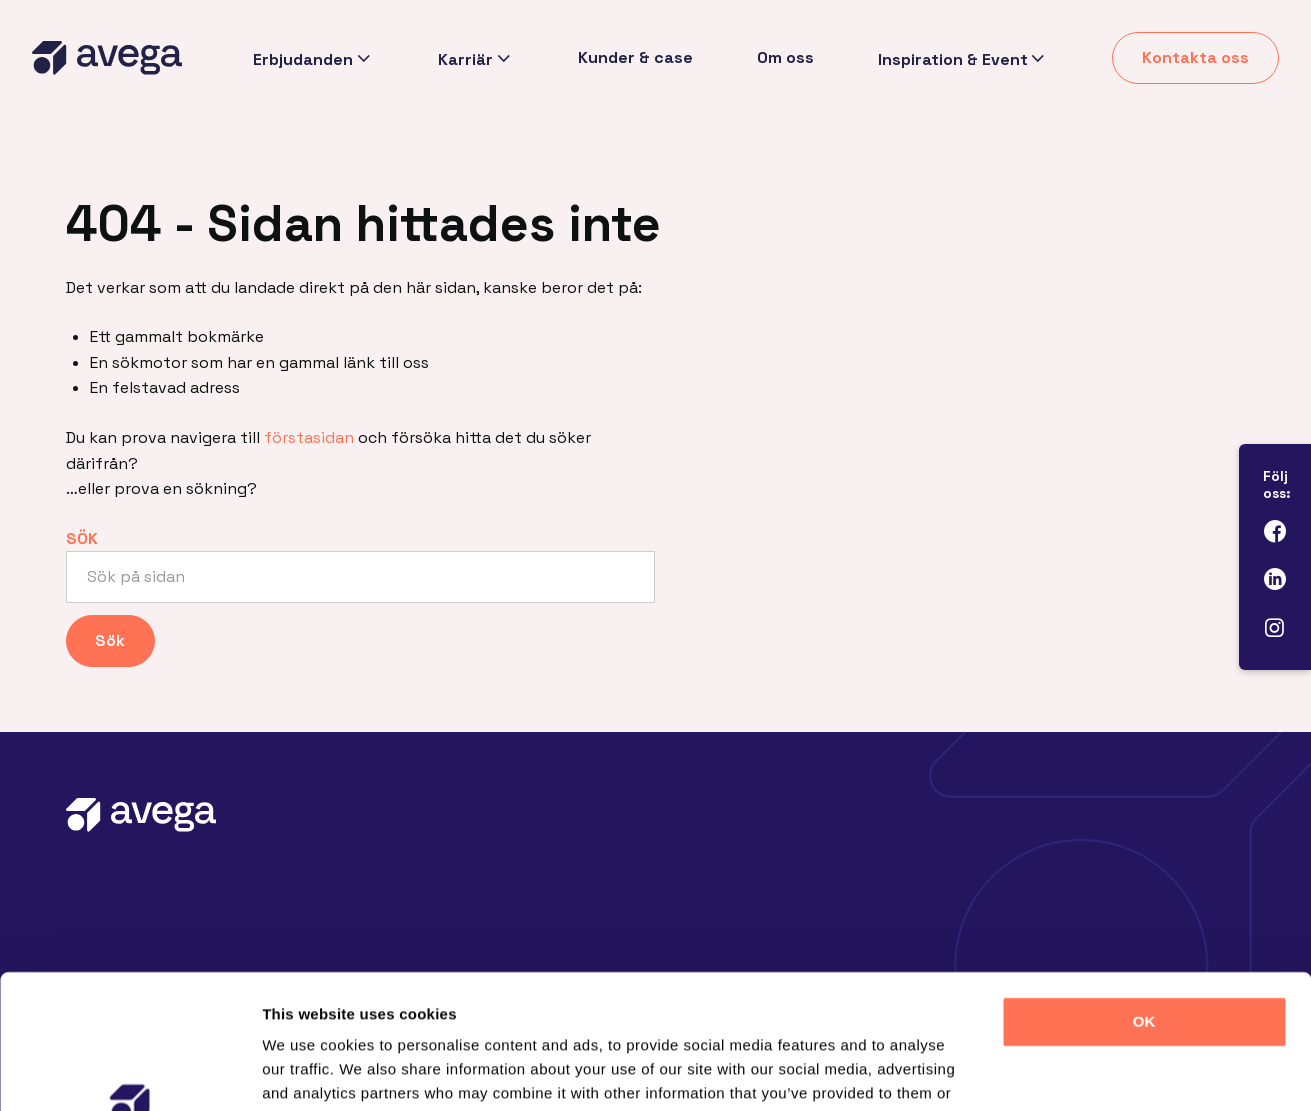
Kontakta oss (1195, 57)
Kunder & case (634, 57)
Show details (1049, 1071)
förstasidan (309, 437)
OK (1144, 895)
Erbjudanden (301, 58)
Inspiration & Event (952, 58)
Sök (82, 538)
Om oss (784, 57)
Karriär (463, 58)
